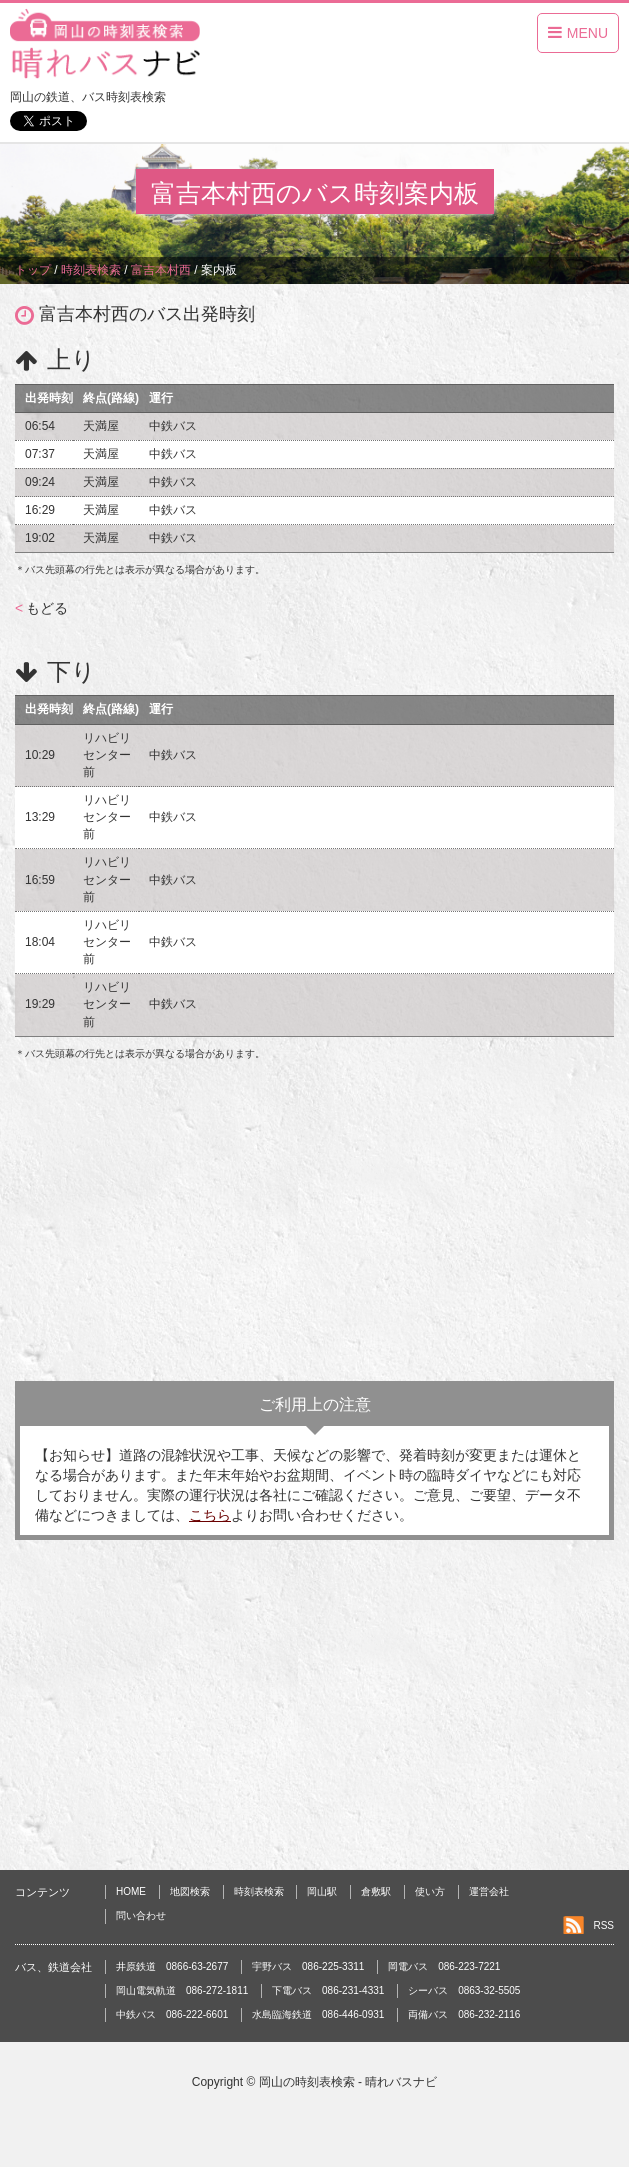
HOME (131, 1891)
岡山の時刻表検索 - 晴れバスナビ (348, 2082)
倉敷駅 (376, 1891)
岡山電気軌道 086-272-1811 (182, 1990)
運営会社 (489, 1891)
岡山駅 (322, 1891)
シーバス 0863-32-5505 (464, 1990)
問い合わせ (141, 1915)
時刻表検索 (259, 1891)
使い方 (430, 1891)
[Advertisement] (314, 1221)
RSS (603, 1925)
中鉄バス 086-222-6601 (172, 2014)
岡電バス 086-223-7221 (444, 1966)
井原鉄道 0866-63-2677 (172, 1966)
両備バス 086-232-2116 (464, 2014)
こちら (210, 1515)
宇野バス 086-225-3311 (308, 1966)
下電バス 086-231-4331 (328, 1990)
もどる (41, 608)
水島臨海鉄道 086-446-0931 (318, 2014)
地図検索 (190, 1891)
